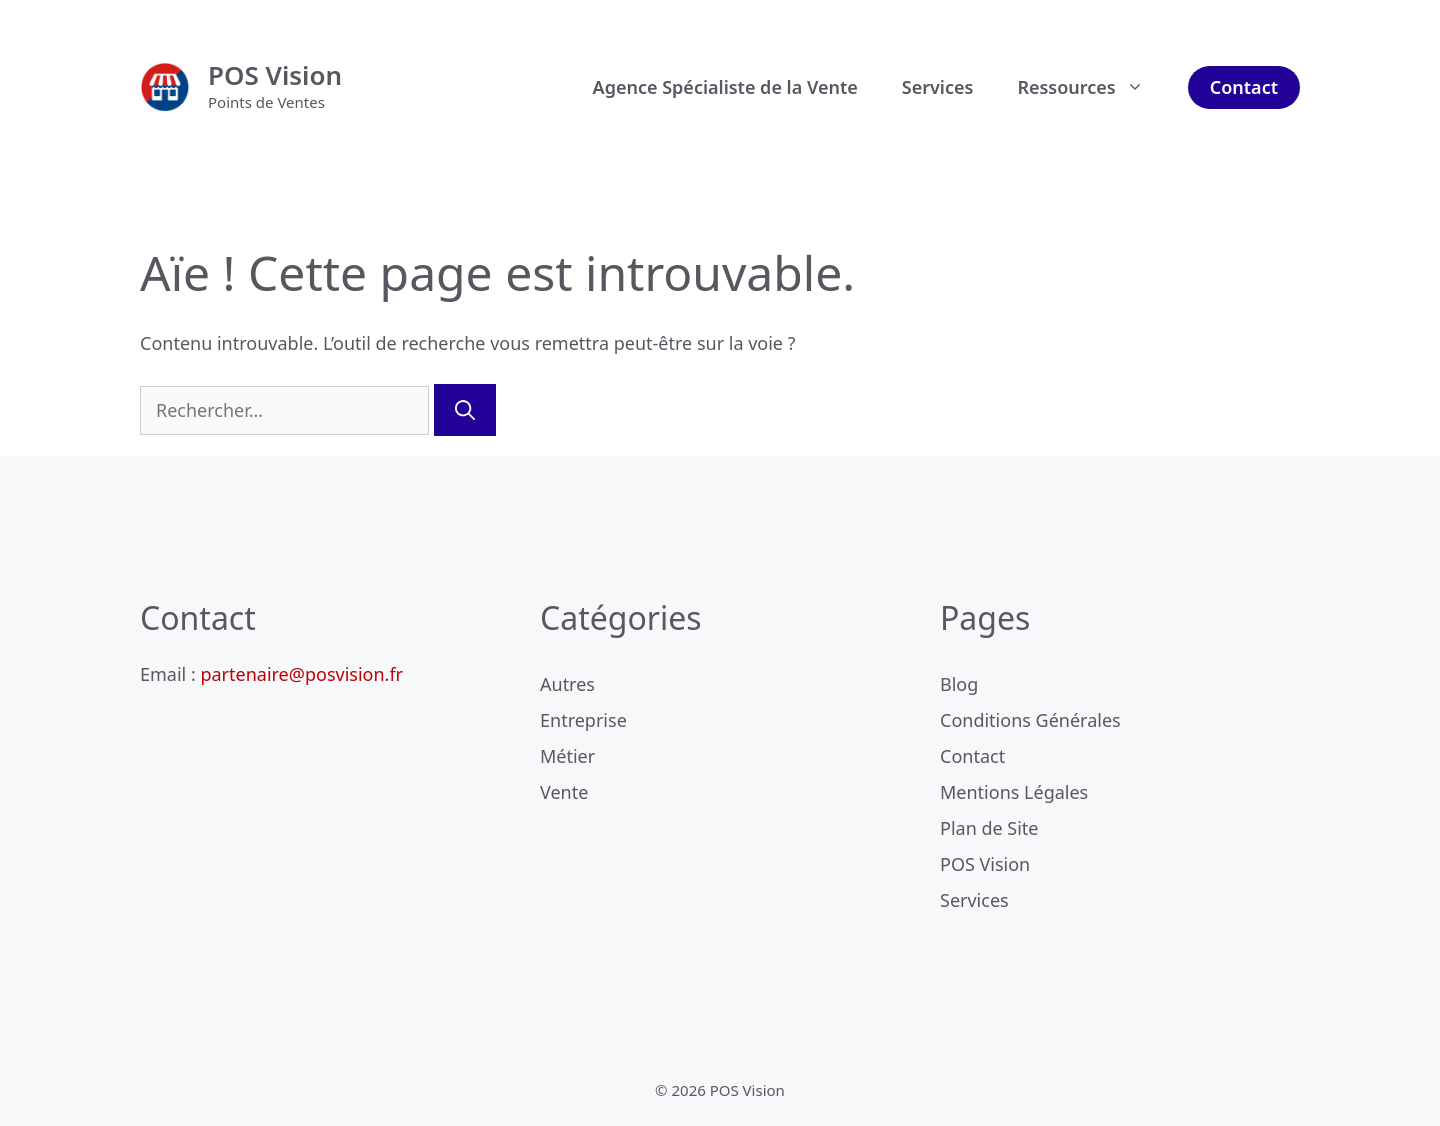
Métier (567, 756)
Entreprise (583, 720)
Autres (567, 684)
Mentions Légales (1014, 792)
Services (938, 87)
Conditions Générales (1030, 720)
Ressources (1091, 87)
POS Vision (275, 75)
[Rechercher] (465, 410)
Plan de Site (989, 828)
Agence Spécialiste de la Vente (725, 87)
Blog (959, 684)
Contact (1244, 87)
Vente (564, 792)
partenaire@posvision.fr (301, 674)
